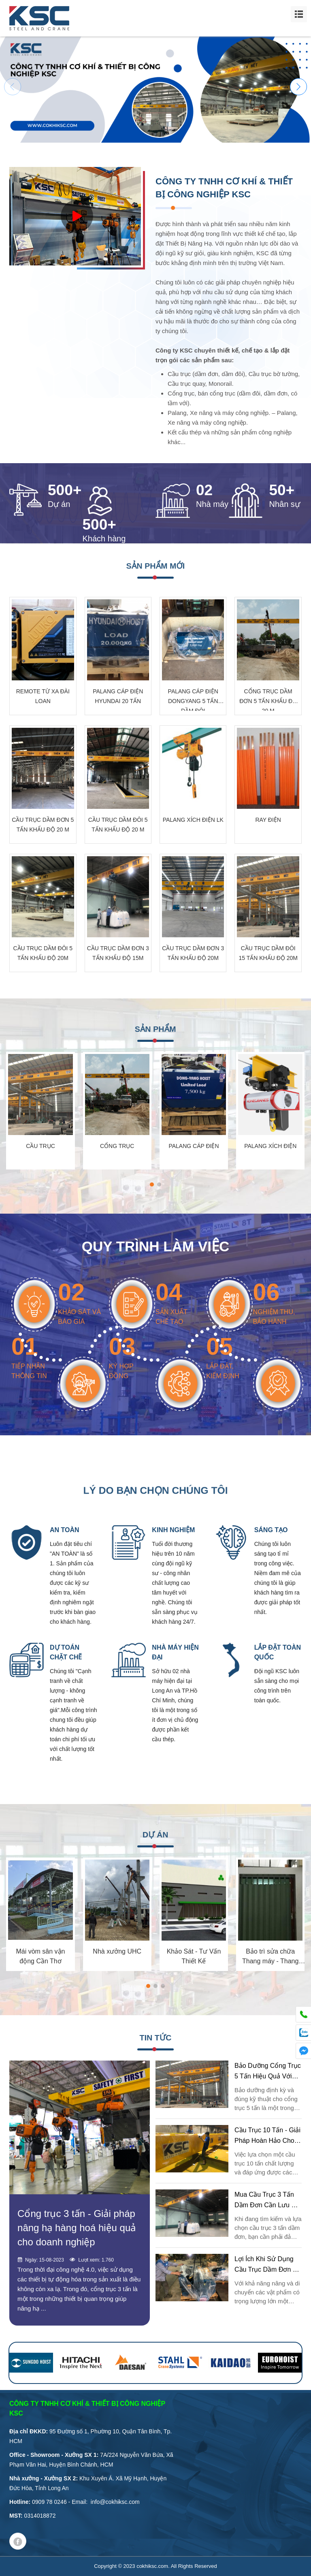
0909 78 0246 (49, 2502)
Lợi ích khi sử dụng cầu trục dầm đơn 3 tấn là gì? (265, 2269)
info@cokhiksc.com (115, 2502)
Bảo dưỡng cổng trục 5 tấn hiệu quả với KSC (267, 2076)
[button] (298, 86)
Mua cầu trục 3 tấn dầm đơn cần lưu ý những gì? (265, 2205)
